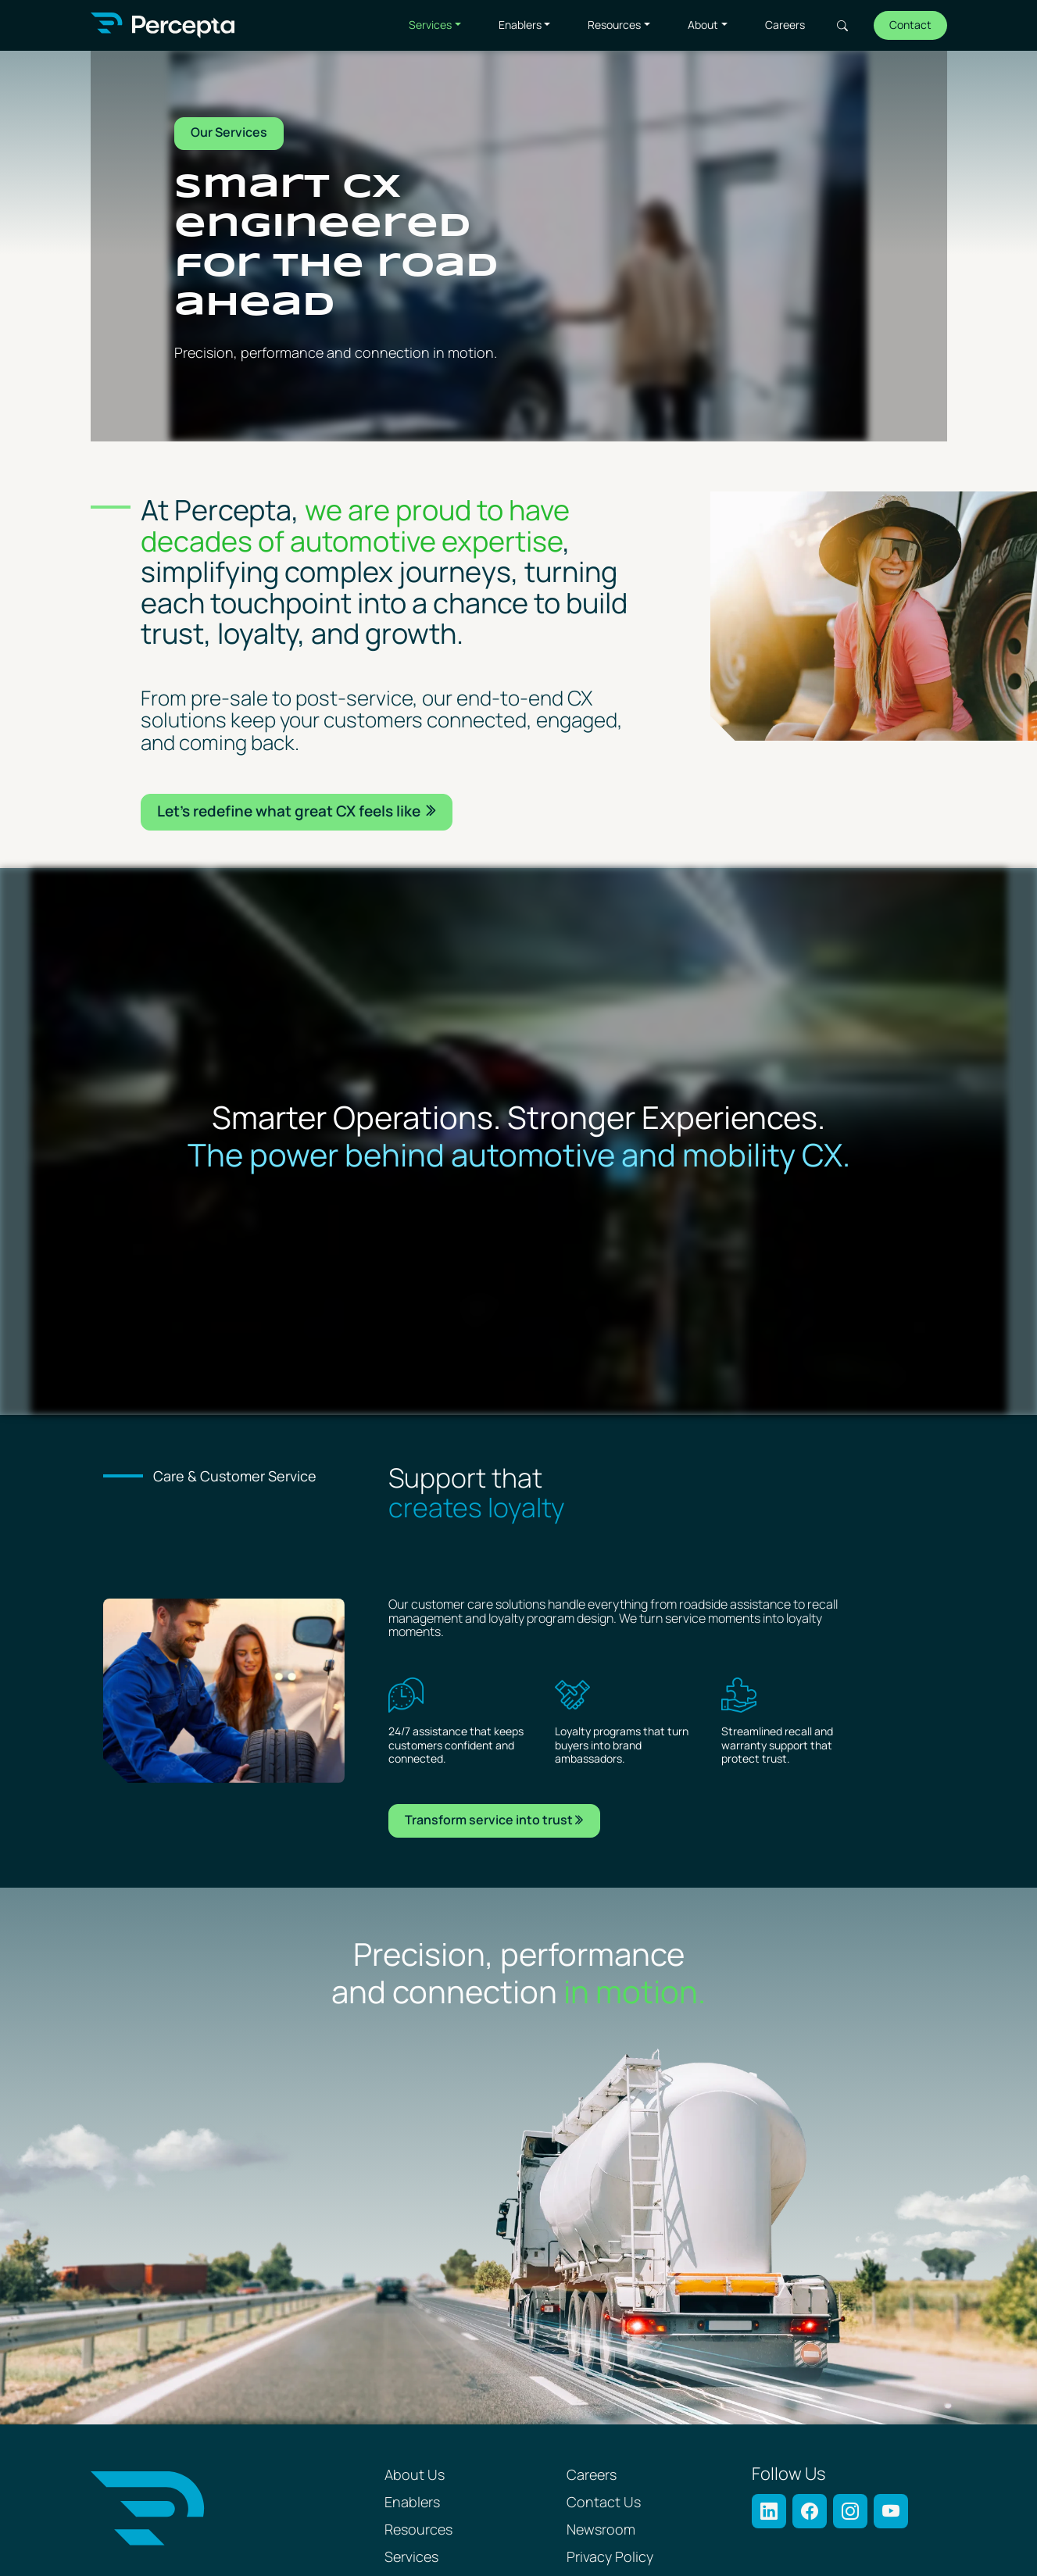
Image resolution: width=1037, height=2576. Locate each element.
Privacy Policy (610, 2557)
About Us (414, 2475)
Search (842, 25)
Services (430, 25)
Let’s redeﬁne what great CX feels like (290, 812)
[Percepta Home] (163, 25)
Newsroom (601, 2530)
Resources (614, 25)
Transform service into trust (489, 1820)
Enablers (520, 25)
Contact (910, 25)
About (703, 25)
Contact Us (604, 2503)
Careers (785, 25)
